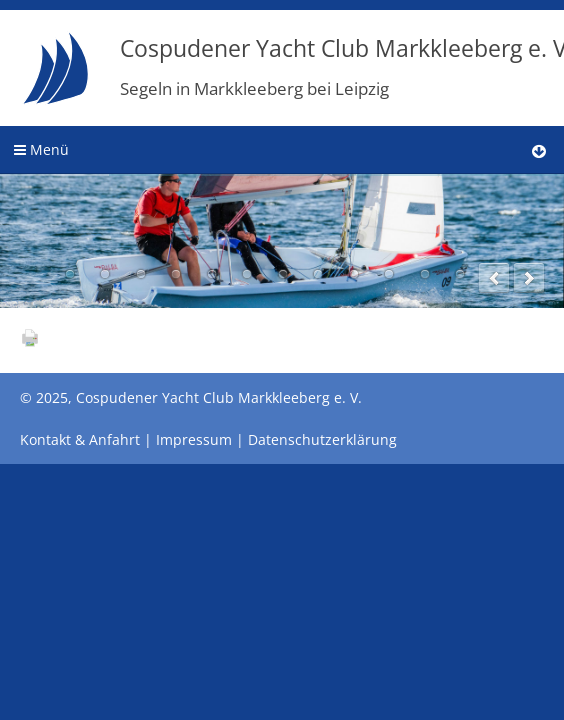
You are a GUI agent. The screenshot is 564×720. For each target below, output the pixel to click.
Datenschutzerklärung (322, 439)
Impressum (194, 439)
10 (389, 274)
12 (460, 274)
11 (425, 274)
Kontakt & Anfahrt (80, 439)
